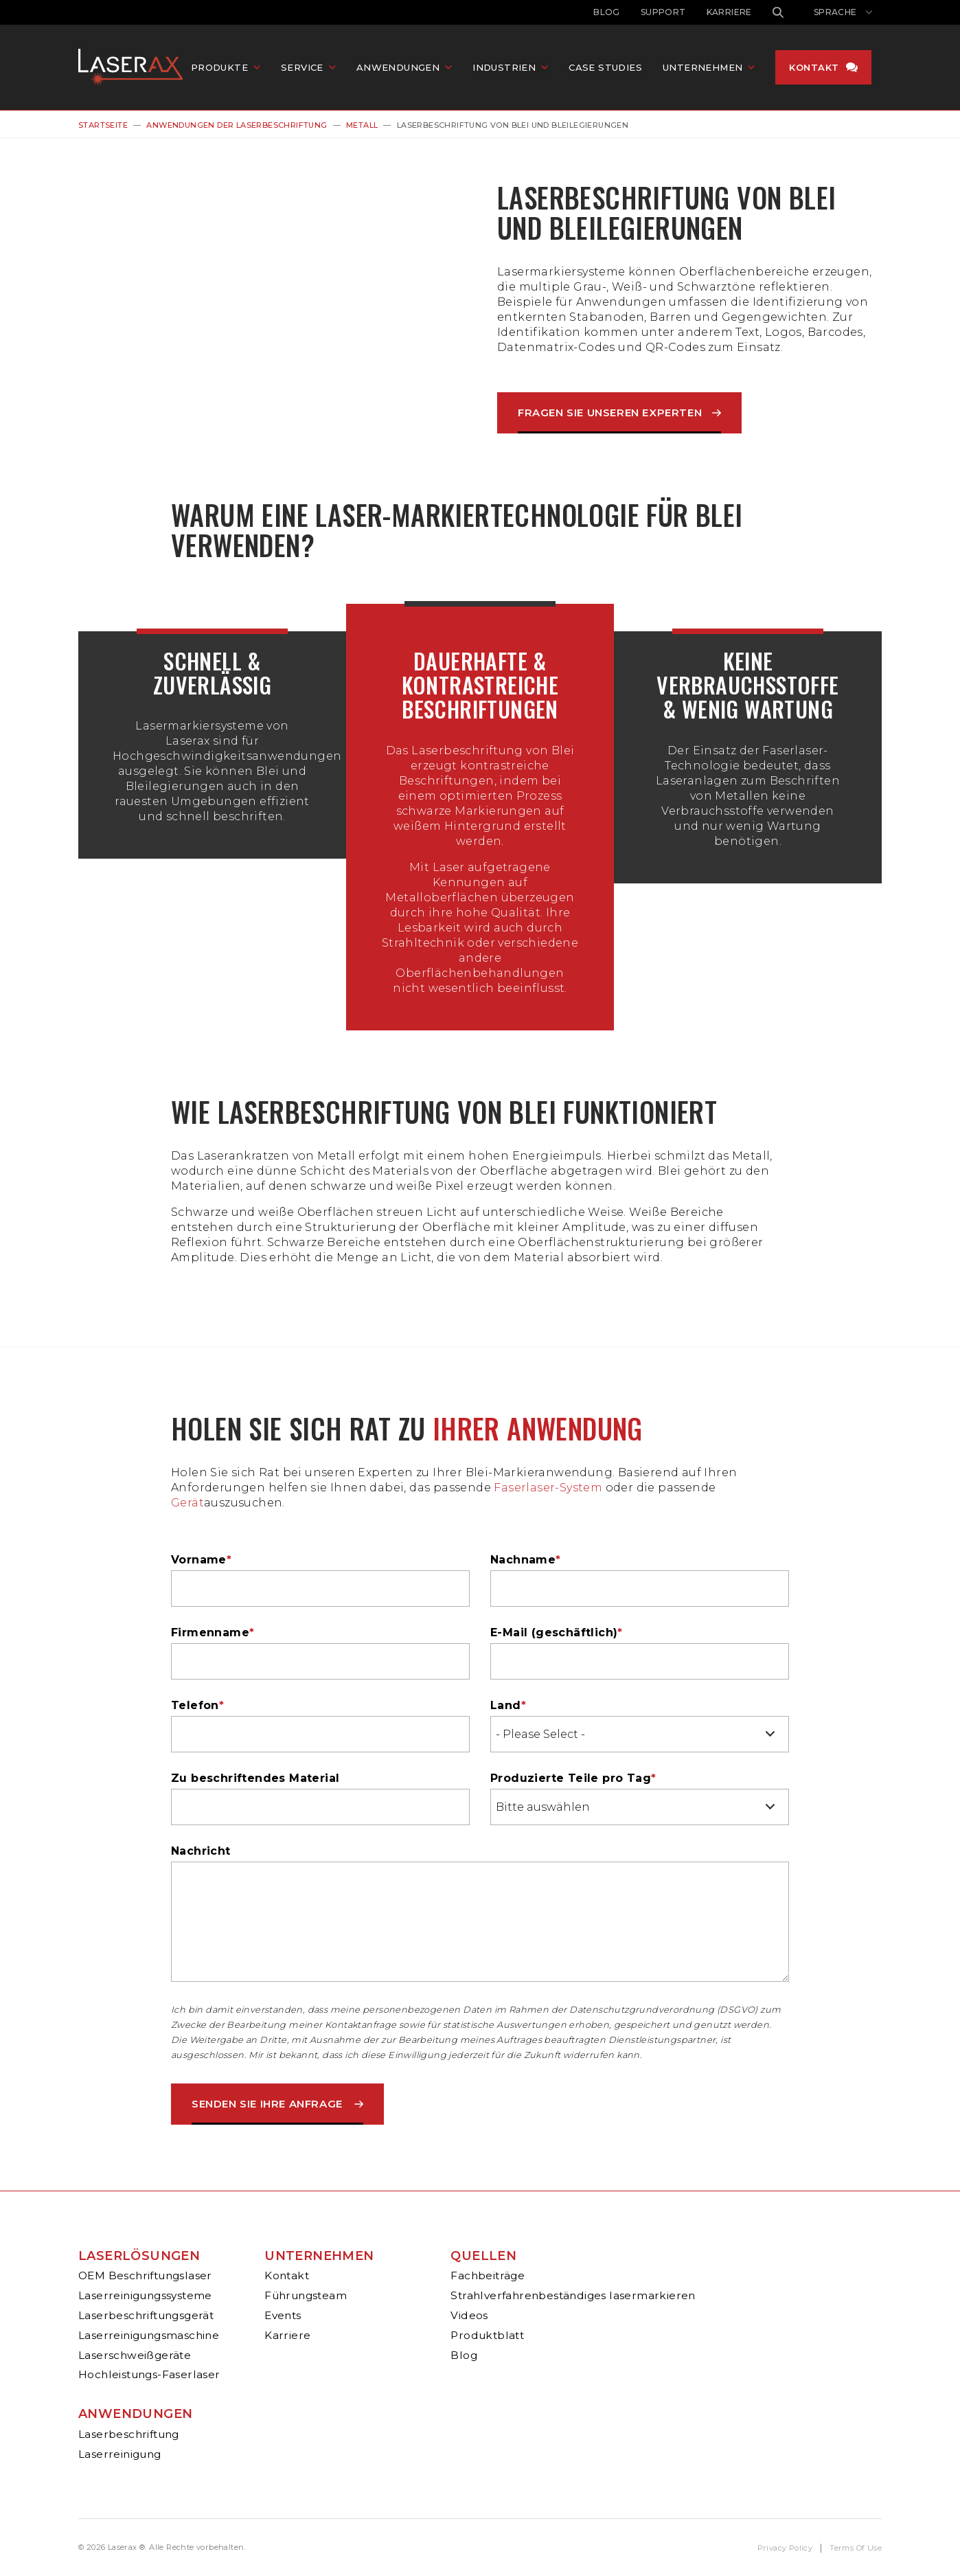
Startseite (103, 125)
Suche (778, 12)
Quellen (483, 2255)
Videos (469, 2315)
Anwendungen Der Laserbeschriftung (236, 125)
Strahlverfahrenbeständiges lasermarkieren (572, 2295)
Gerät (187, 1502)
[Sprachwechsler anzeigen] (843, 12)
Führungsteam (305, 2295)
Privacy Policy (785, 2548)
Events (282, 2315)
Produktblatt (487, 2335)
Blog (606, 12)
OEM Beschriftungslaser (145, 2275)
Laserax (136, 68)
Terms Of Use (856, 2548)
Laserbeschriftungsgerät (146, 2315)
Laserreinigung (119, 2454)
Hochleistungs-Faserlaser (149, 2374)
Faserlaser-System (548, 1487)
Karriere (729, 12)
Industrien (508, 68)
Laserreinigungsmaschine (148, 2335)
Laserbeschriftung (128, 2434)
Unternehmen (319, 2255)
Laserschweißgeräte (134, 2355)
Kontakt (819, 68)
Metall (362, 125)
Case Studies (610, 68)
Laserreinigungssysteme (145, 2295)
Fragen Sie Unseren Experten (610, 412)
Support (663, 12)
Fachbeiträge (487, 2275)
